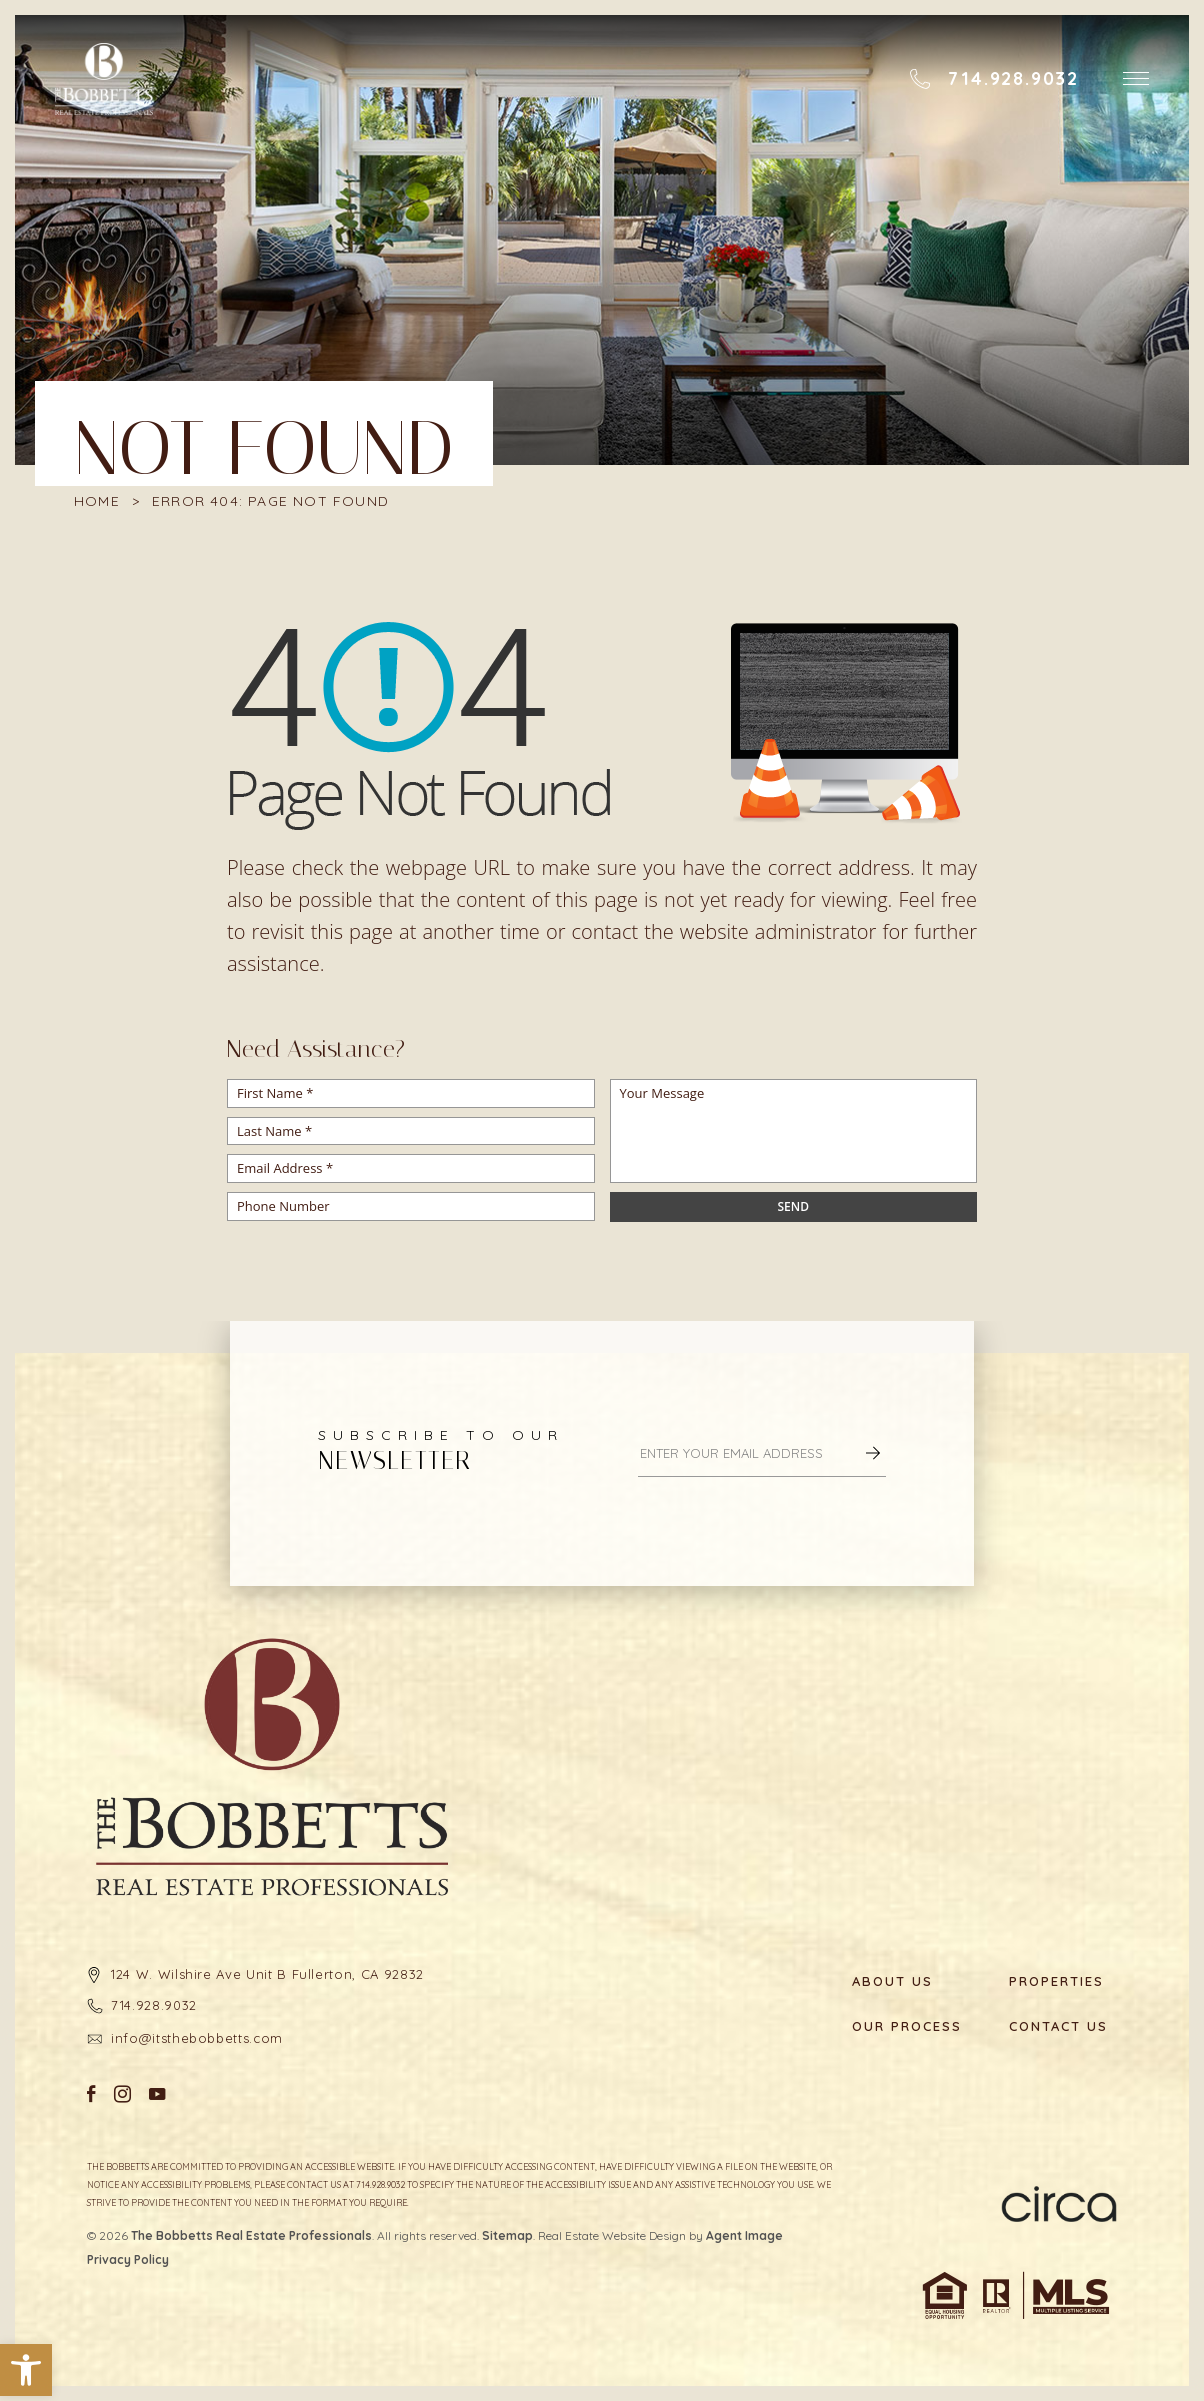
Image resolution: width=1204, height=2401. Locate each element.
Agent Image (744, 2235)
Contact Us (1058, 2026)
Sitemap (507, 2235)
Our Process (906, 2026)
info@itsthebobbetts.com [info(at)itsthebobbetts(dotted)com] (197, 2038)
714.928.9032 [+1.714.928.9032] (154, 2005)
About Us (892, 1981)
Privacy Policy (128, 2259)
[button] (26, 2370)
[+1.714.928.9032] (994, 79)
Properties (1056, 1981)
